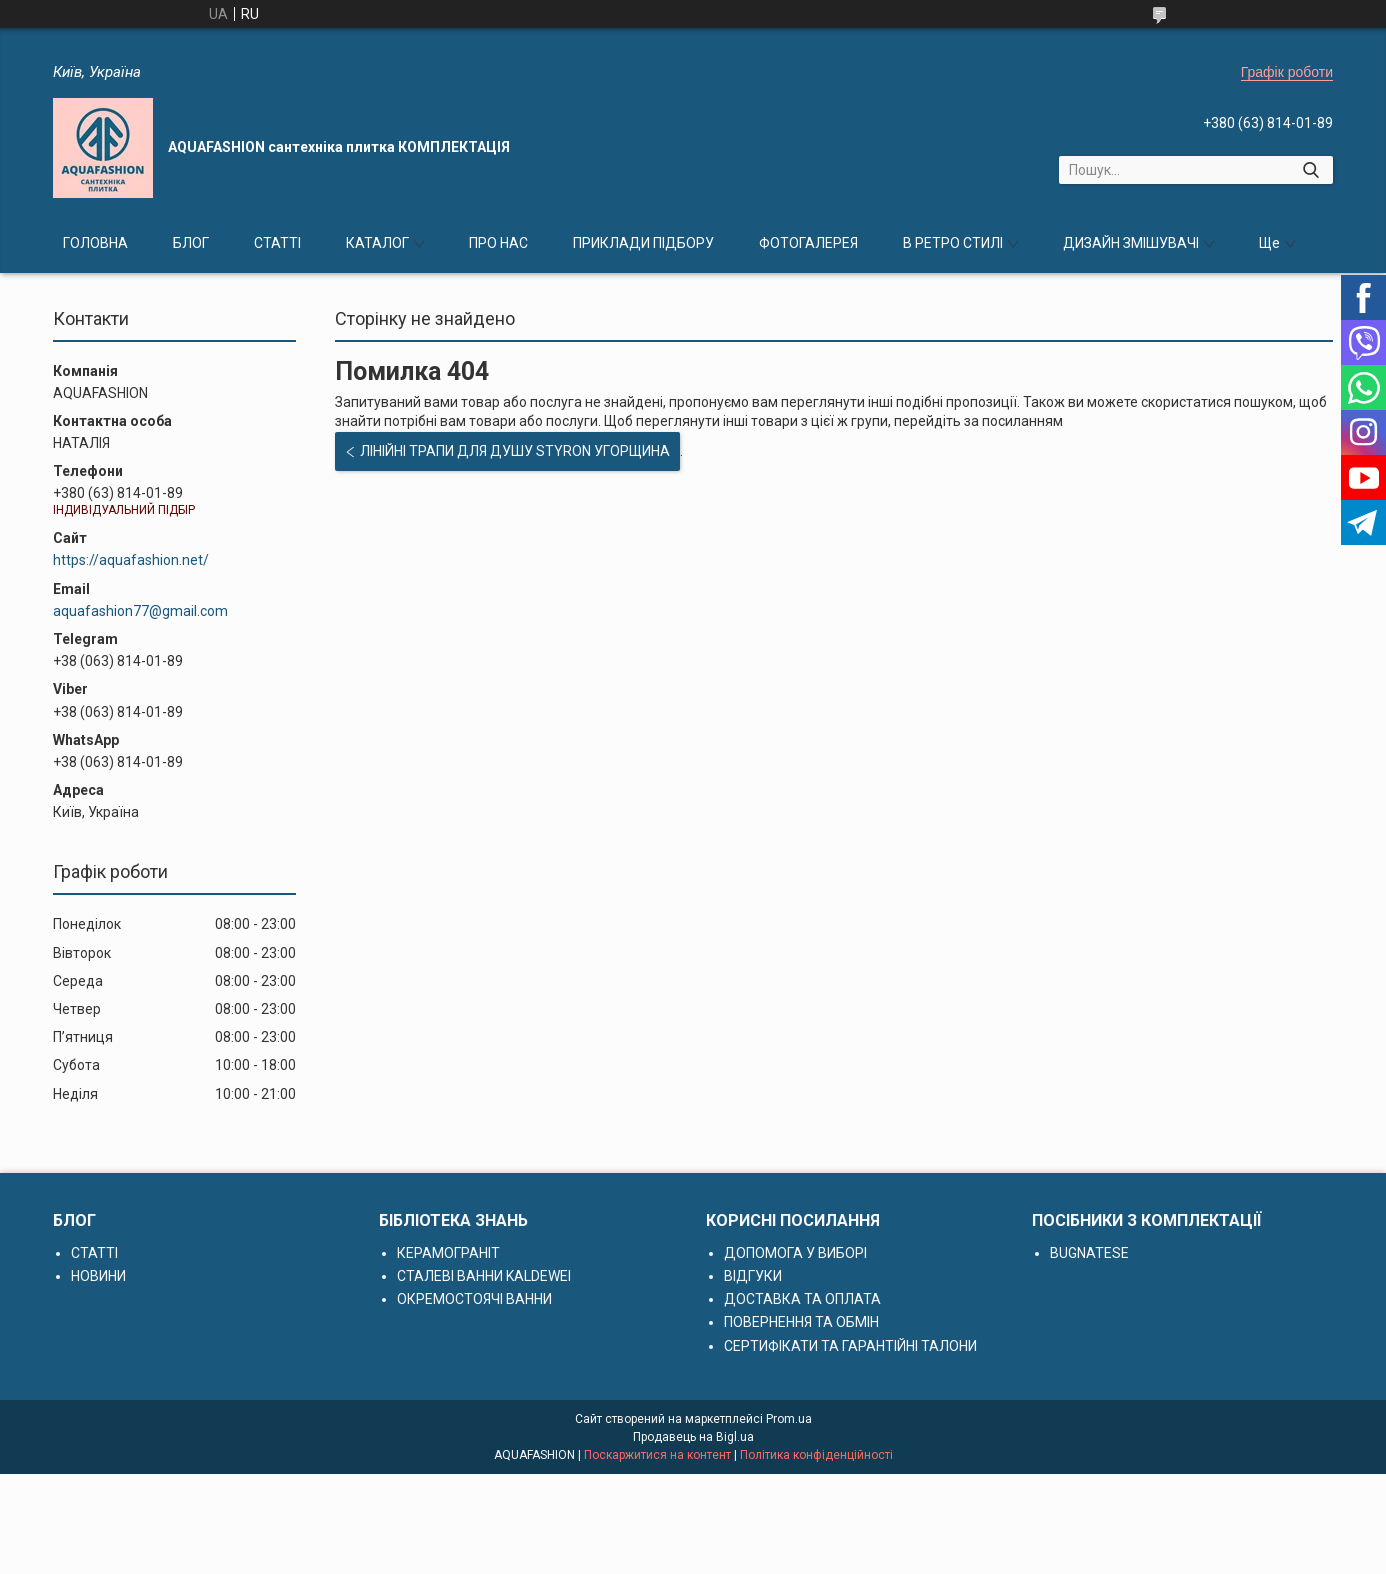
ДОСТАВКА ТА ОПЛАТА (802, 1299)
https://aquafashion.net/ (131, 560)
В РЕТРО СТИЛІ (953, 243)
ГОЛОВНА (95, 243)
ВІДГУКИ (753, 1276)
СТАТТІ (277, 243)
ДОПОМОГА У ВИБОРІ (795, 1253)
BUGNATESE (1089, 1253)
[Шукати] (1310, 170)
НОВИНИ (98, 1276)
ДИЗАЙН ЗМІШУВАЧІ (1131, 243)
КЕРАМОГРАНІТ (448, 1253)
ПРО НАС (498, 243)
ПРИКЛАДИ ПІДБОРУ (643, 243)
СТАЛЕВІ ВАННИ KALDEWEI (484, 1276)
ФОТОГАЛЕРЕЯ (808, 243)
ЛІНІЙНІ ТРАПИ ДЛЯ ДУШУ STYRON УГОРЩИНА (515, 451)
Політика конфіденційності (816, 1455)
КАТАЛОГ (377, 243)
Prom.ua (789, 1419)
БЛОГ (191, 243)
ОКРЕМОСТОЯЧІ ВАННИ (474, 1299)
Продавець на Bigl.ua (693, 1437)
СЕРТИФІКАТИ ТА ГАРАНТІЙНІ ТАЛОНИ (850, 1346)
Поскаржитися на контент (657, 1455)
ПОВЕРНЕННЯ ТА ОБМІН (801, 1322)
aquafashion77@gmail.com (140, 611)
